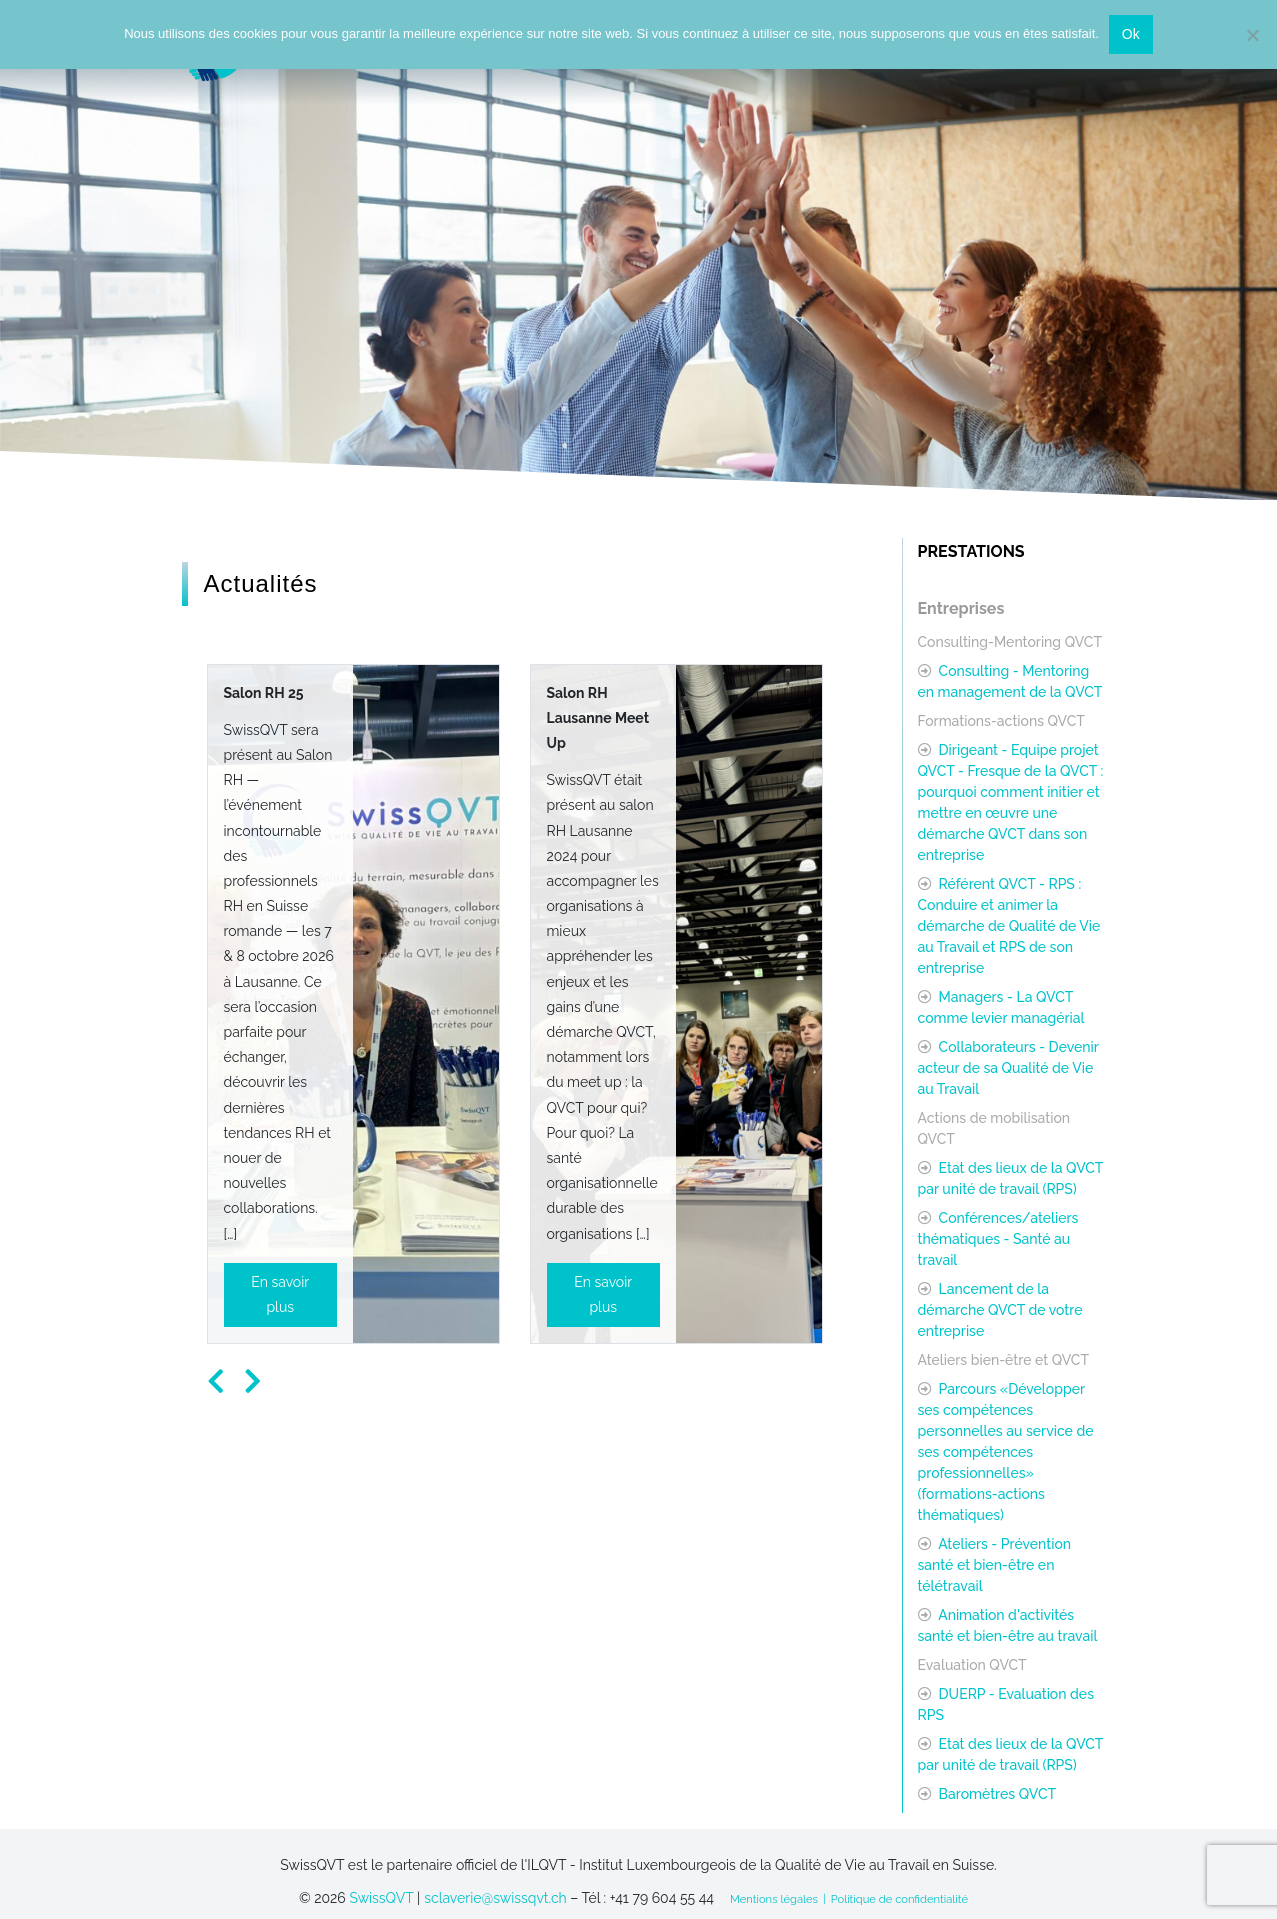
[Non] (1252, 35)
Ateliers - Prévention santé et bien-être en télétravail (995, 1565)
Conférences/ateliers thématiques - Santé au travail (998, 1239)
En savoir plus (280, 1294)
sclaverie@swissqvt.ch (495, 1898)
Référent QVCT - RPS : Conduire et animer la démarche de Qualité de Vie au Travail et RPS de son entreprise (1009, 926)
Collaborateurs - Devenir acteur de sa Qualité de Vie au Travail (1008, 1068)
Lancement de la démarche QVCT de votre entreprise (1000, 1310)
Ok (1131, 34)
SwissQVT (381, 1898)
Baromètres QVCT (995, 1794)
